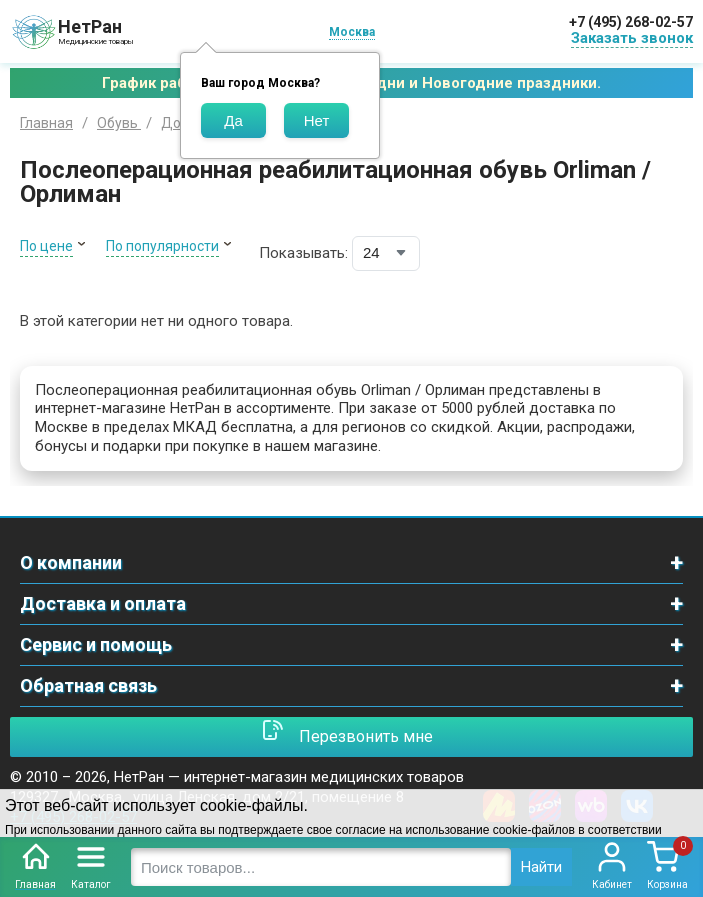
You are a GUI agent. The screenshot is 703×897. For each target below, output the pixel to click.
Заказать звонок (632, 38)
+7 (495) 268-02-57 (631, 22)
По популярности (162, 246)
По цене (46, 246)
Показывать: (303, 253)
